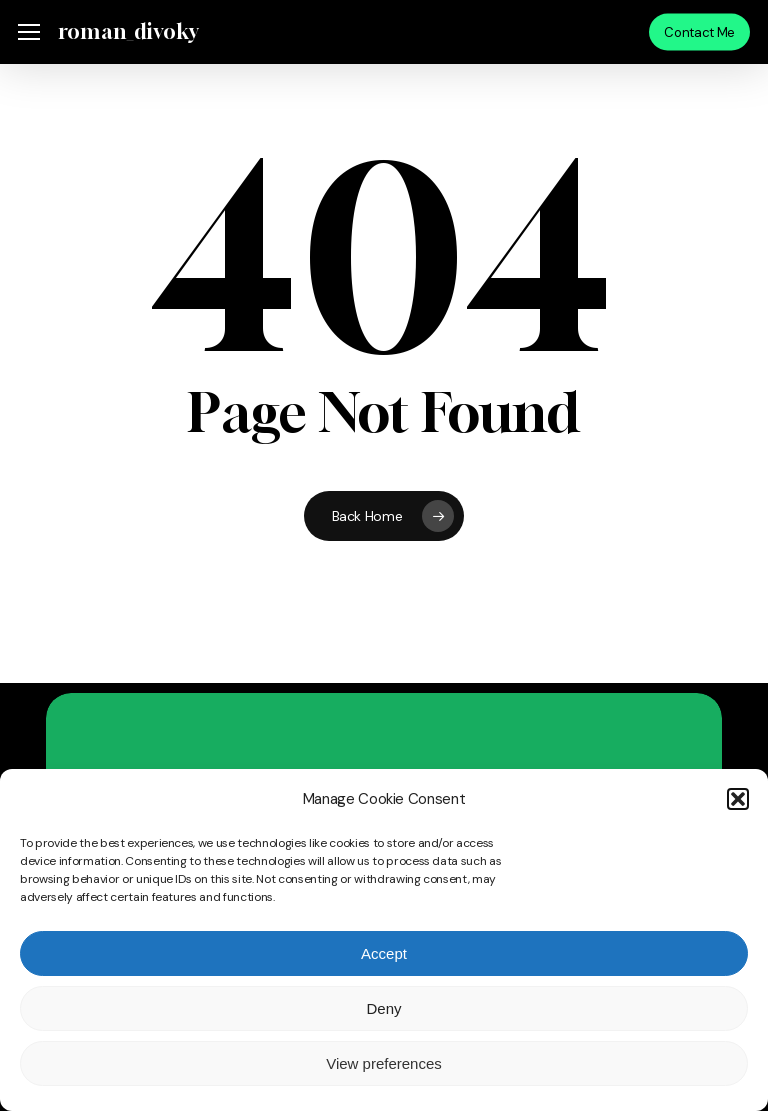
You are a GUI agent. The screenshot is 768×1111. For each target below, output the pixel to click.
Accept (384, 953)
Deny (383, 1008)
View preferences (384, 1063)
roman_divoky (128, 32)
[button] (738, 799)
